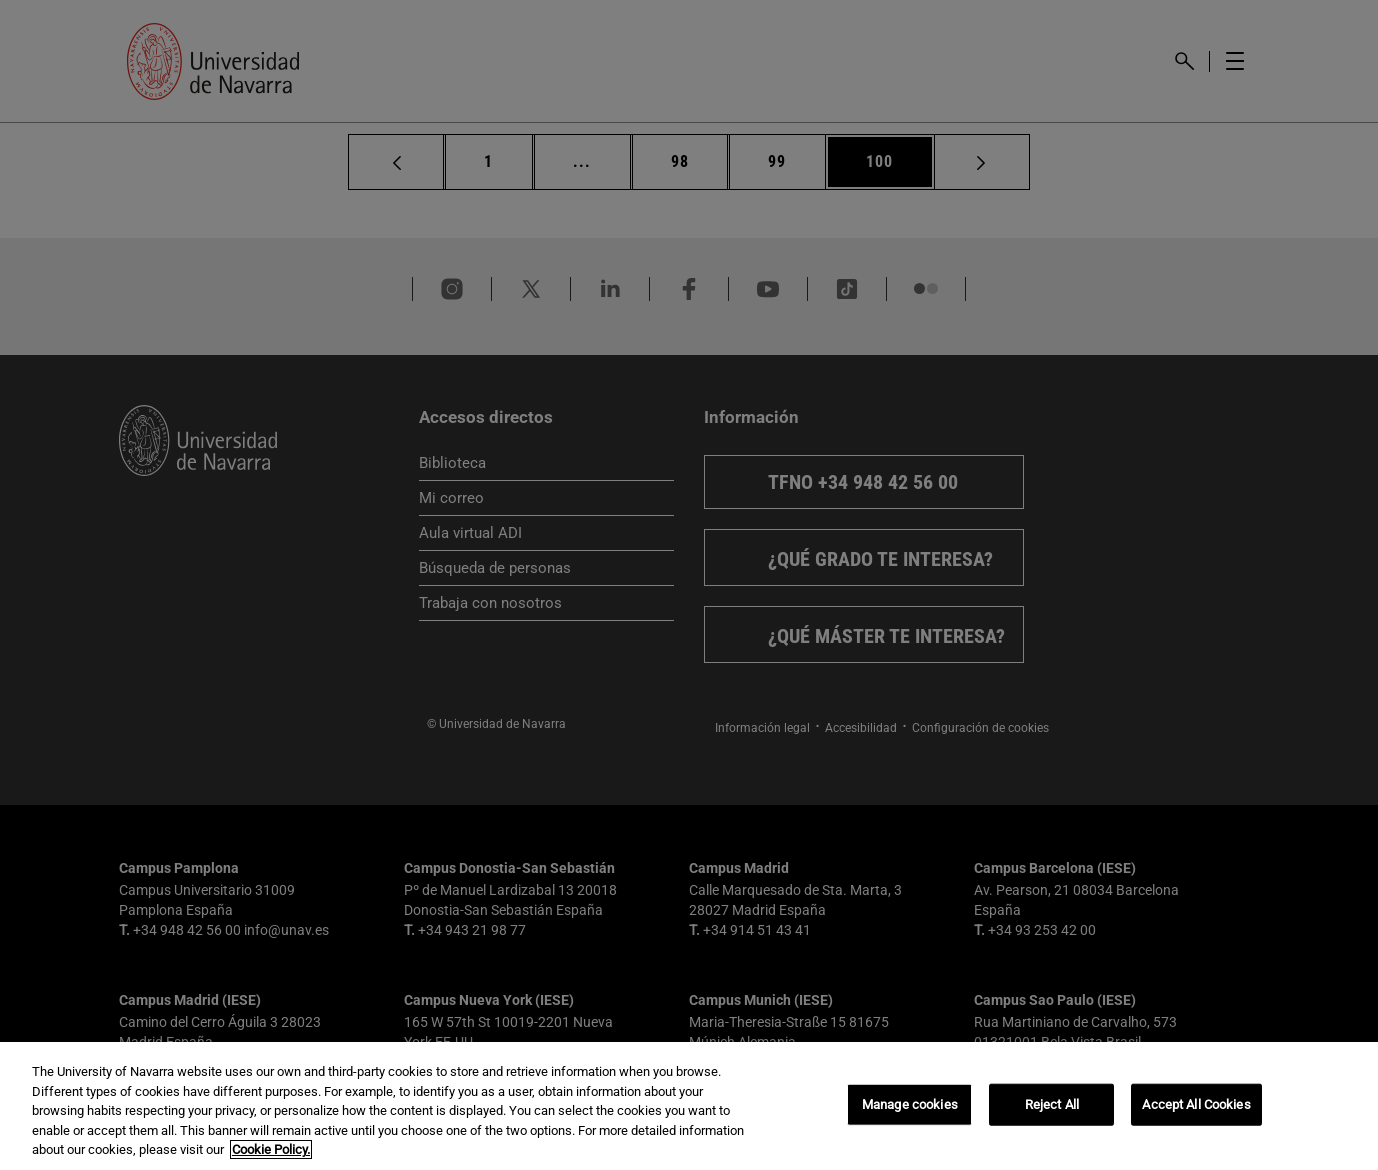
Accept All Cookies (1196, 1104)
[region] (689, 1106)
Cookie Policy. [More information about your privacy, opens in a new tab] (271, 1149)
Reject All (1052, 1104)
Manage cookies (910, 1104)
